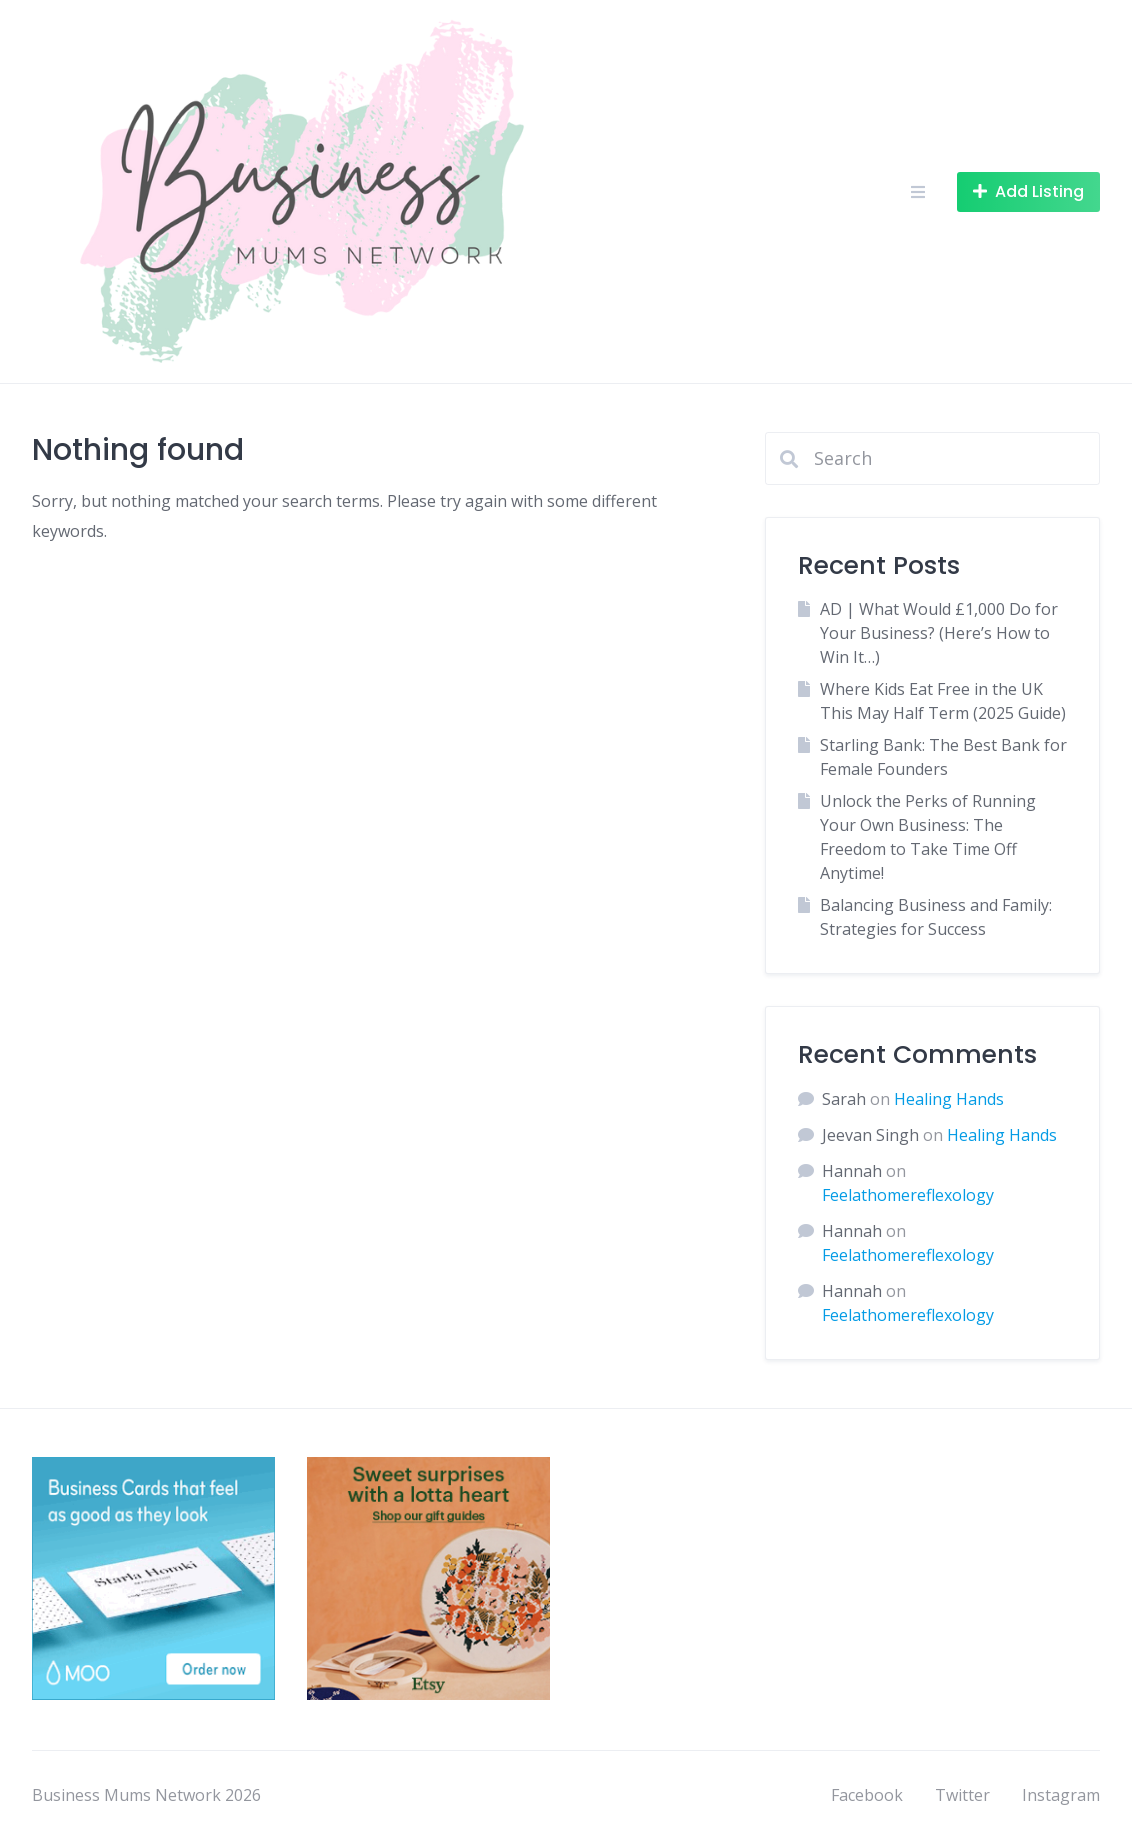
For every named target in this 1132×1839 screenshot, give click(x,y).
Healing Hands (949, 1099)
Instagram (1061, 1795)
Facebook (867, 1795)
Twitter (962, 1795)
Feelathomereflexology (908, 1195)
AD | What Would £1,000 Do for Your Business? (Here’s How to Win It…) (939, 633)
